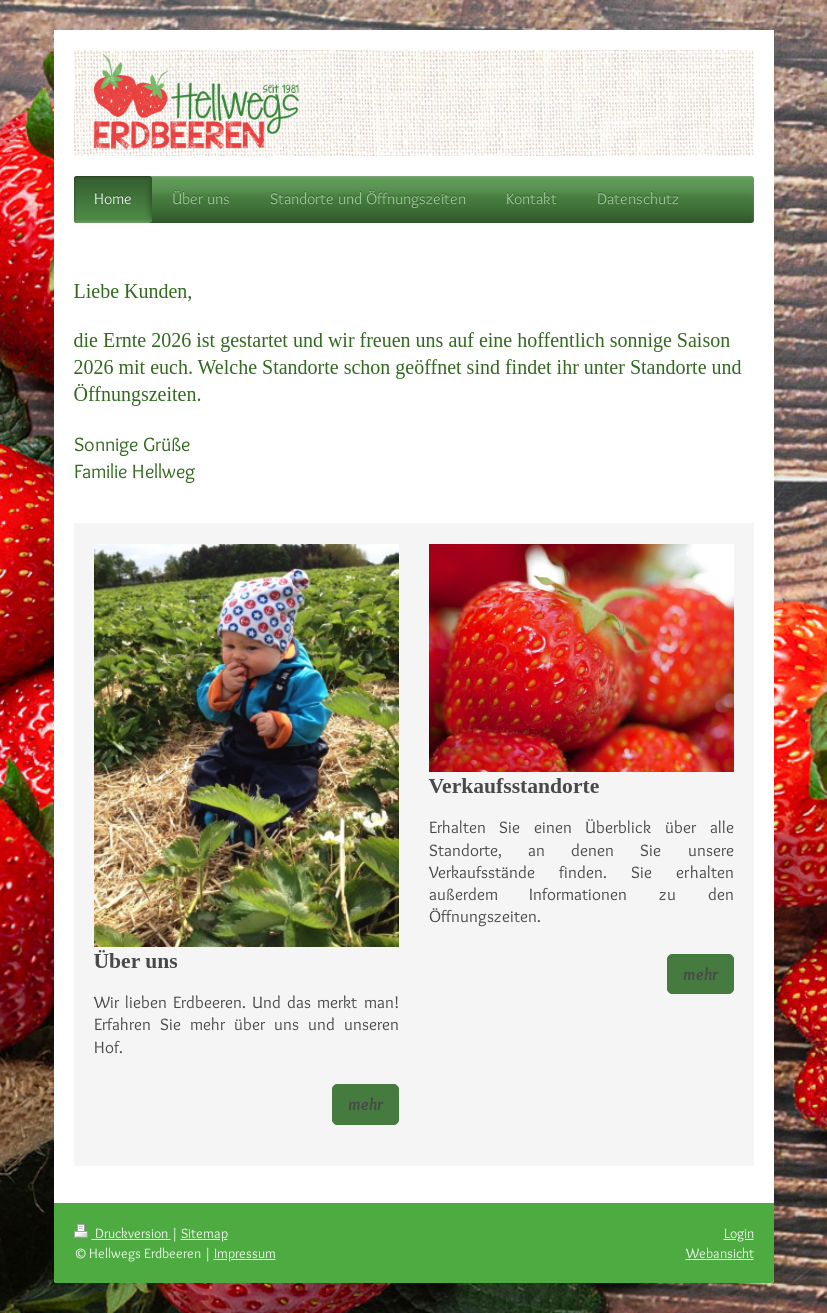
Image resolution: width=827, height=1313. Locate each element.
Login (739, 1233)
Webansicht (720, 1253)
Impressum (245, 1253)
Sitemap (204, 1233)
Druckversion (122, 1233)
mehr (365, 1104)
